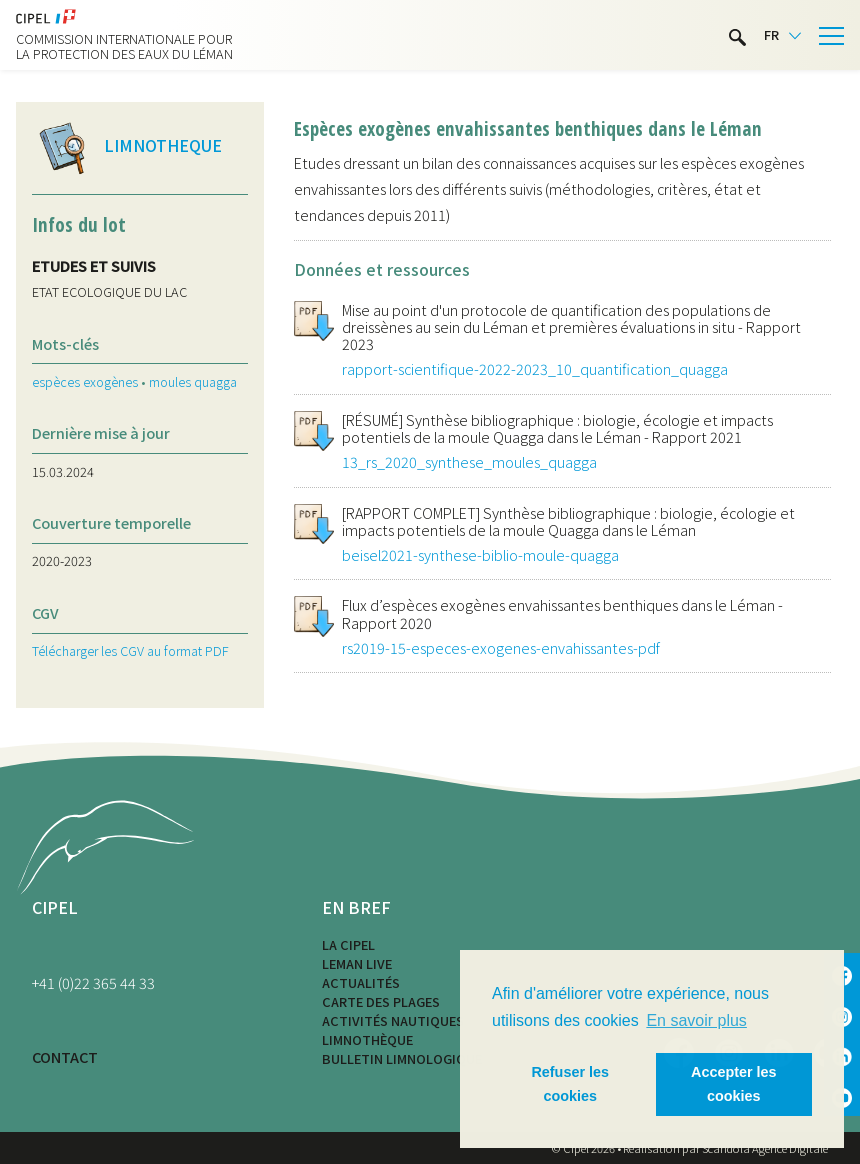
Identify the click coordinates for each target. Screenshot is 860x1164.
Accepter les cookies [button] (734, 1084)
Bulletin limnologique (402, 1058)
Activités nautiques (393, 1020)
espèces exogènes (85, 381)
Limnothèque (367, 1039)
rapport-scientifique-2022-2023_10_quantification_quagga (535, 368)
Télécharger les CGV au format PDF (130, 650)
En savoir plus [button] (696, 1020)
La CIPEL (348, 944)
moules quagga (193, 381)
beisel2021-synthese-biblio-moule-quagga (480, 554)
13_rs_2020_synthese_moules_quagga (469, 461)
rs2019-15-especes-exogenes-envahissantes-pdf (501, 647)
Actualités (361, 982)
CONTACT (65, 1056)
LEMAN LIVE (357, 963)
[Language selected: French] (782, 35)
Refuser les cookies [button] (570, 1084)
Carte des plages (381, 1001)
